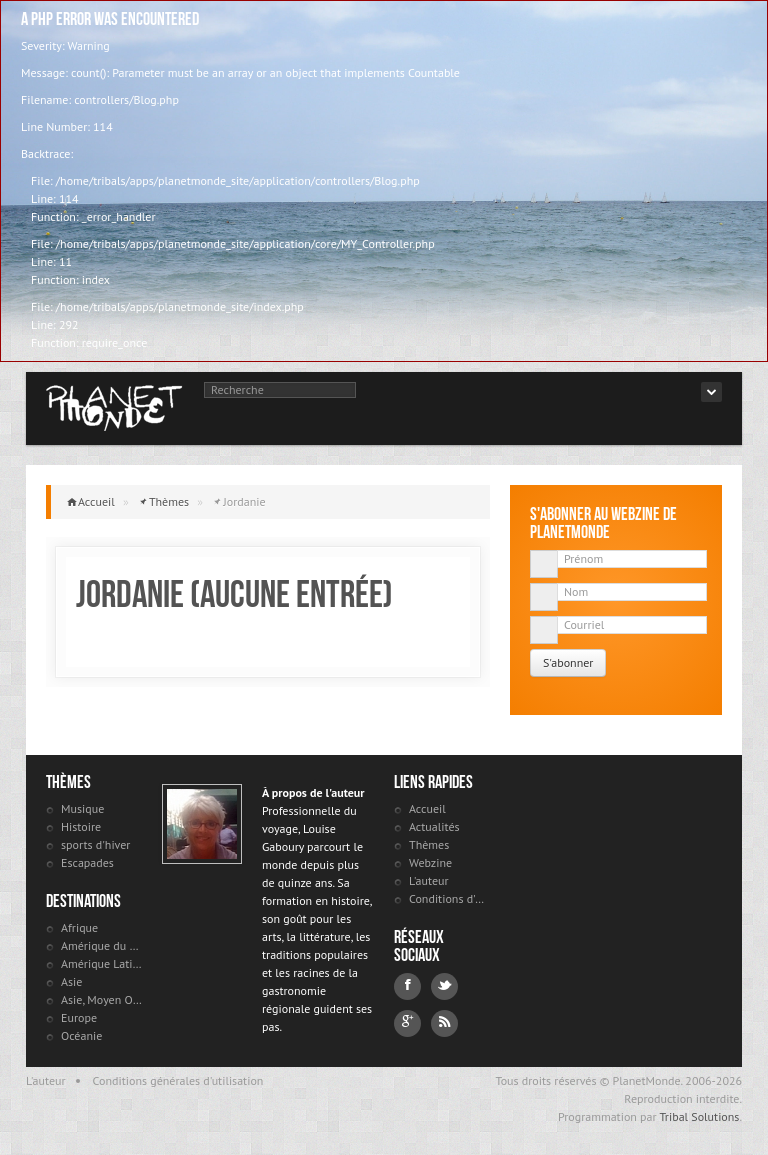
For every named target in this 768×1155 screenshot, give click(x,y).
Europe (79, 1017)
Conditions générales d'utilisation (178, 1080)
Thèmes (169, 501)
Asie (71, 981)
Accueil (96, 501)
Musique (82, 808)
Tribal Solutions (699, 1116)
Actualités (434, 826)
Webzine (430, 862)
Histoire (81, 826)
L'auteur (429, 880)
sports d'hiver (95, 844)
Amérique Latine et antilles (101, 963)
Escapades (87, 862)
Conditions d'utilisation (449, 898)
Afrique (79, 927)
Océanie (81, 1035)
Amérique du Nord (101, 945)
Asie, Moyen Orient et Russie (101, 999)
